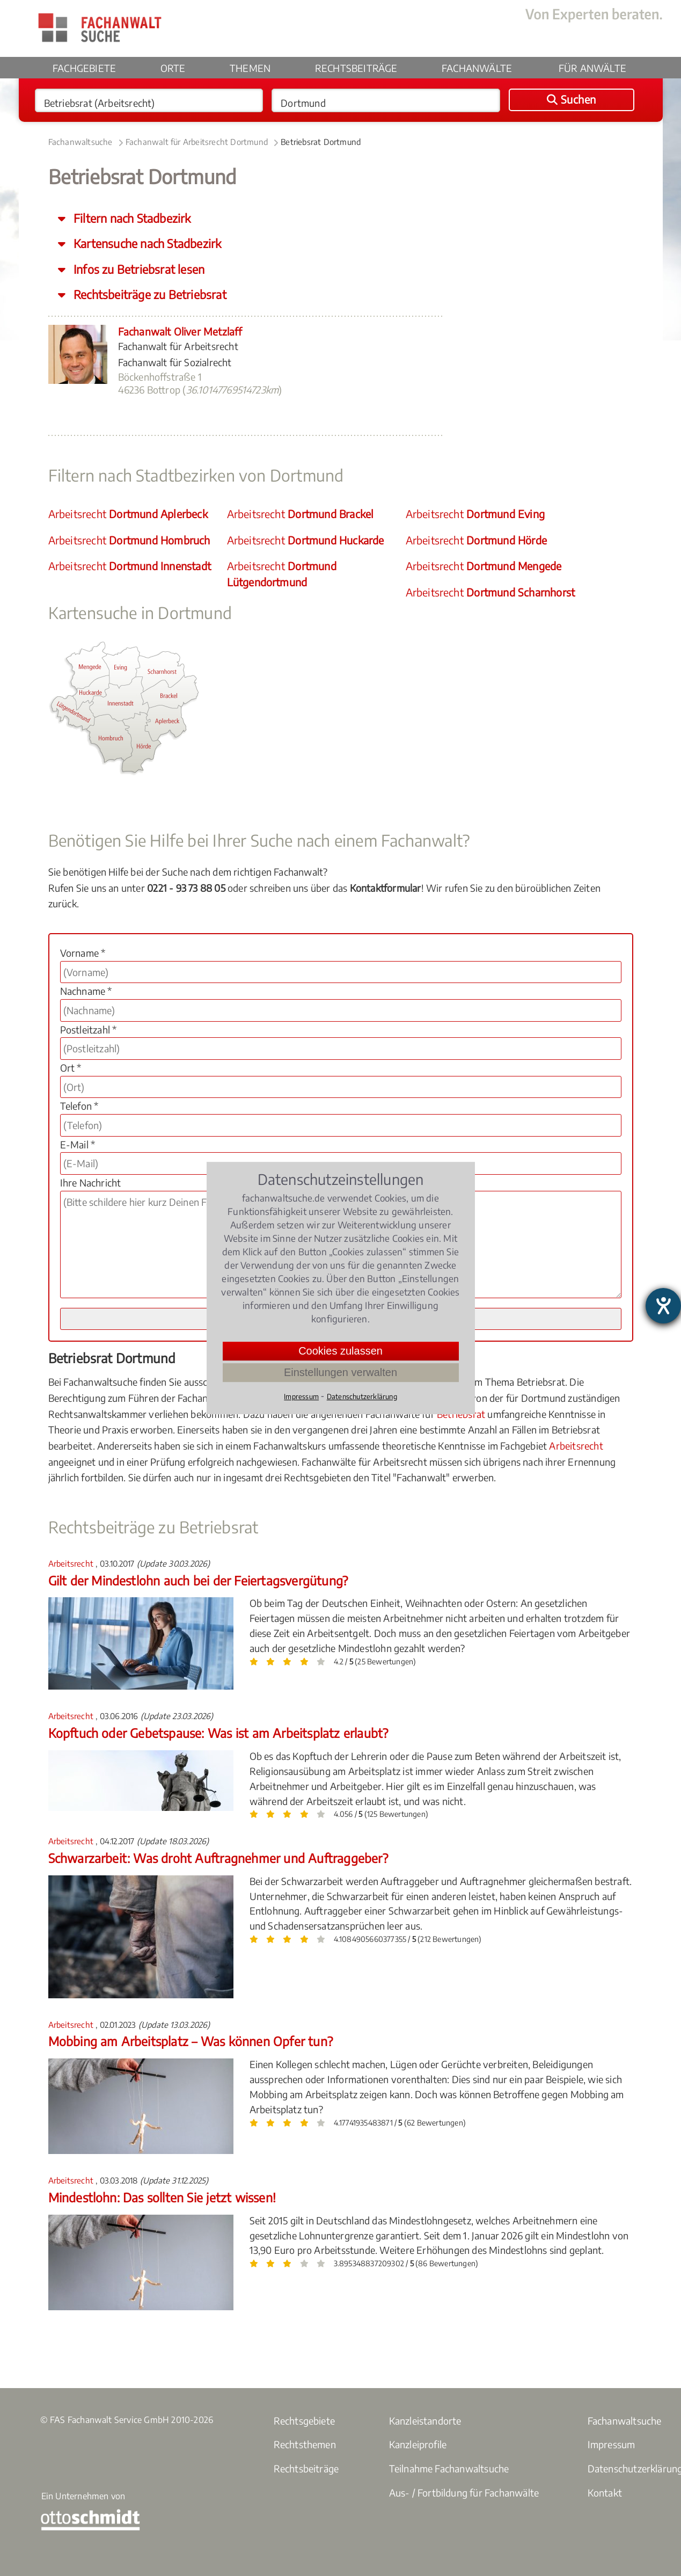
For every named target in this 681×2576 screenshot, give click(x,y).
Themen (250, 68)
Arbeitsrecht (128, 513)
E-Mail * (78, 1144)
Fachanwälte (477, 68)
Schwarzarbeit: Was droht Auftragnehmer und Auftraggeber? (218, 1858)
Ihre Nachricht (90, 1182)
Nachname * (86, 991)
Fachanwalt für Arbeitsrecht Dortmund (197, 142)
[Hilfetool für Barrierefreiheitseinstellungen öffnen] (663, 1305)
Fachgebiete (84, 68)
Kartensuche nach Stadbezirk (146, 243)
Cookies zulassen (340, 1351)
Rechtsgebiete (304, 2420)
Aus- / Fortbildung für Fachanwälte (464, 2492)
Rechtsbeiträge (356, 68)
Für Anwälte (592, 68)
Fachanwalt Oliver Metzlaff (180, 331)
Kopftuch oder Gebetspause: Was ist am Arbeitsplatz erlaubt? (218, 1733)
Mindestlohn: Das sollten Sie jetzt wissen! (162, 2197)
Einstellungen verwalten (340, 1372)
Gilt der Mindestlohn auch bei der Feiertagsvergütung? (198, 1580)
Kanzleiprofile (418, 2444)
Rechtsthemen (305, 2444)
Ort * (71, 1067)
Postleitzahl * (88, 1029)
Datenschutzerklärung (362, 1396)
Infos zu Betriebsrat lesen (137, 269)
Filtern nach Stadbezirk (131, 218)
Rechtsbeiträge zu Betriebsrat (148, 294)
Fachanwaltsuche (80, 142)
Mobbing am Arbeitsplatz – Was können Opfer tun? (190, 2041)
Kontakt (605, 2492)
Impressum (611, 2444)
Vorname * (83, 953)
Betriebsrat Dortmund (321, 142)
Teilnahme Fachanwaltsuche (449, 2468)
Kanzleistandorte (425, 2420)
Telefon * (79, 1106)
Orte (173, 68)
